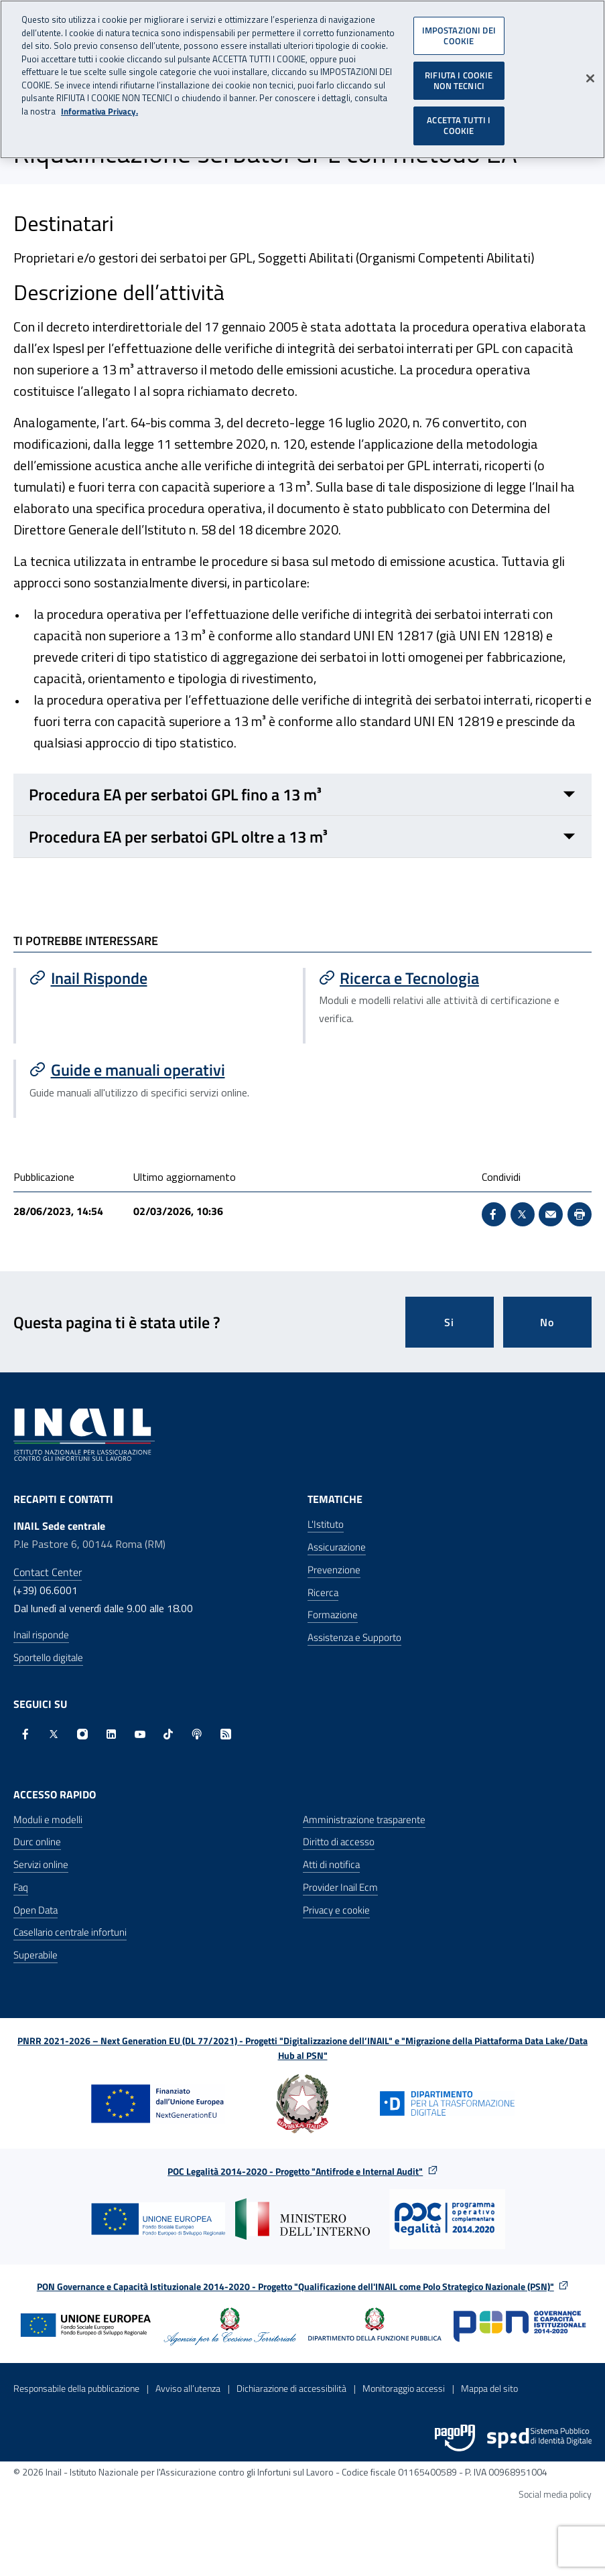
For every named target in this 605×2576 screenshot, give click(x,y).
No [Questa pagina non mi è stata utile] (547, 1322)
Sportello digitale (48, 1657)
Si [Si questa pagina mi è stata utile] (449, 1322)
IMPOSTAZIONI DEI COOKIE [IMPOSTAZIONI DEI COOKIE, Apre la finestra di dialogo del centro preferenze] (459, 29)
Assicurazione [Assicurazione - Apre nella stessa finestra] (337, 1547)
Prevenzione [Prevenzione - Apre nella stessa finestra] (334, 1569)
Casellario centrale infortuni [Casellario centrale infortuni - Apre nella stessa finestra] (70, 1932)
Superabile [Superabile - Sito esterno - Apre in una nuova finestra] (35, 1954)
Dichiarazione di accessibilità (291, 2388)
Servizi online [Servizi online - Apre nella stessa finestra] (40, 1864)
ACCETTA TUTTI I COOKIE (458, 119)
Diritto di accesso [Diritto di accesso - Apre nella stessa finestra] (339, 1841)
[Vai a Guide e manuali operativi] (159, 1070)
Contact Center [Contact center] (47, 1572)
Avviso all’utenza (187, 2388)
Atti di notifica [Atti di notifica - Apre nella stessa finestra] (331, 1864)
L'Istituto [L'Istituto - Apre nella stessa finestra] (326, 1524)
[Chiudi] (590, 72)
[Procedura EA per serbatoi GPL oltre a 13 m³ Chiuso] (302, 837)
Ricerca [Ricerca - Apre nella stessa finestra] (323, 1592)
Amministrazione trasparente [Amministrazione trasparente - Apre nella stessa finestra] (364, 1819)
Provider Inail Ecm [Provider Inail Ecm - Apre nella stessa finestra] (340, 1887)
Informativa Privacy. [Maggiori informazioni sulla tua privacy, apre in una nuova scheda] (99, 104)
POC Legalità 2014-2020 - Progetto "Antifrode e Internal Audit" (295, 2171)
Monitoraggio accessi (403, 2388)
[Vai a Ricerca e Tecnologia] (449, 978)
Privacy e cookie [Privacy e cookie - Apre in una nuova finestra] (336, 1910)
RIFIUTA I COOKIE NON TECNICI (458, 74)
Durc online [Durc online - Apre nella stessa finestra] (37, 1841)
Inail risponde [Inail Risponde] (41, 1634)
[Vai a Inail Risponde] (159, 978)
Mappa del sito (489, 2388)
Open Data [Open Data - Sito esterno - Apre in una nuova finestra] (35, 1910)
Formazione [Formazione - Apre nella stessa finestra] (333, 1614)
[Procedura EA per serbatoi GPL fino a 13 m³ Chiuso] (302, 795)
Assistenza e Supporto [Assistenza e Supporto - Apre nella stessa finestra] (354, 1637)
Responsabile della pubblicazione (76, 2388)
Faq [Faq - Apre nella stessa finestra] (20, 1887)
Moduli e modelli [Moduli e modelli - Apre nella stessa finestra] (47, 1819)
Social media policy (555, 2494)
